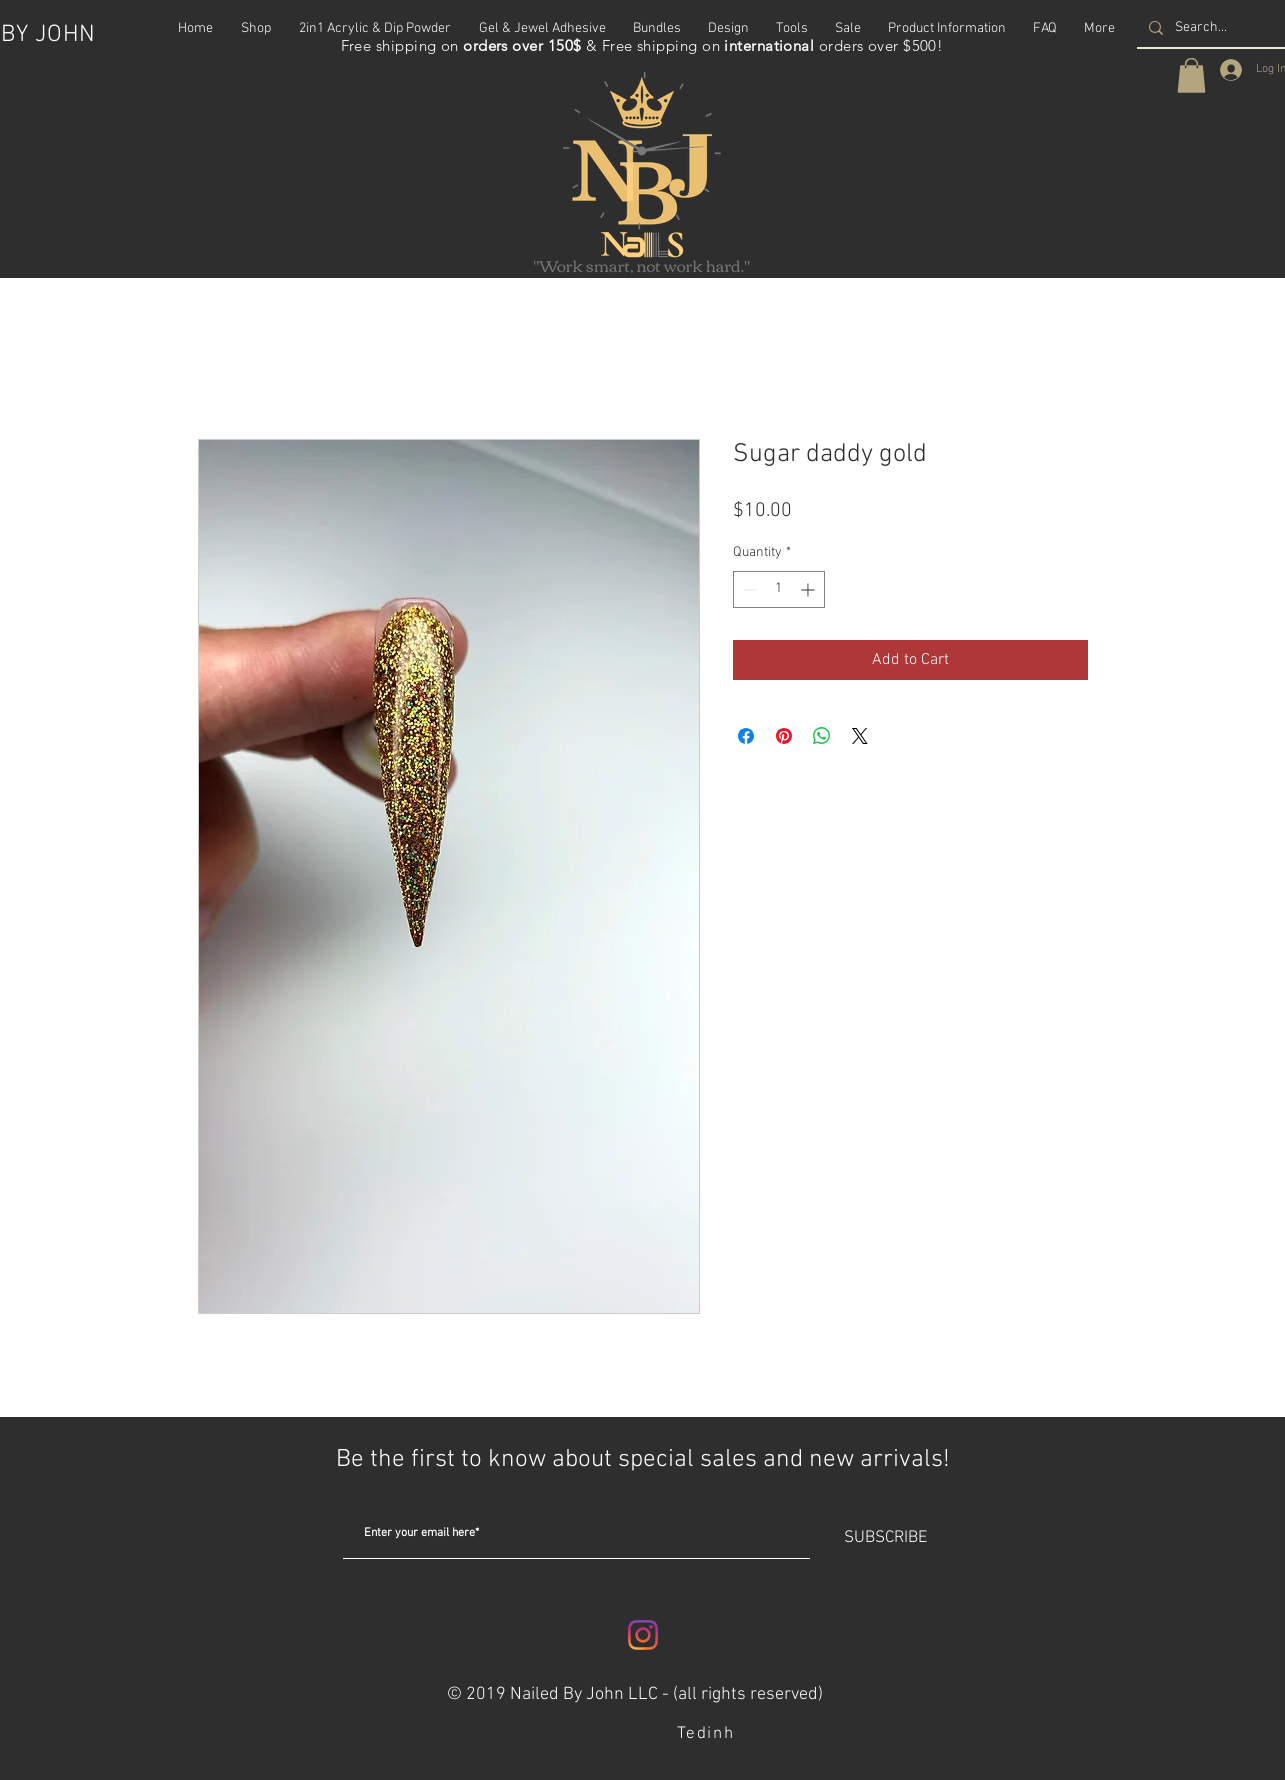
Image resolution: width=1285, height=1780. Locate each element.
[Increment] (809, 589)
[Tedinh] (708, 1734)
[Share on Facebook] (746, 736)
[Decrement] (748, 589)
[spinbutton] (779, 589)
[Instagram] (643, 1635)
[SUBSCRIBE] (886, 1539)
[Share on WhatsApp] (822, 736)
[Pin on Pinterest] (784, 736)
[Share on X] (860, 736)
